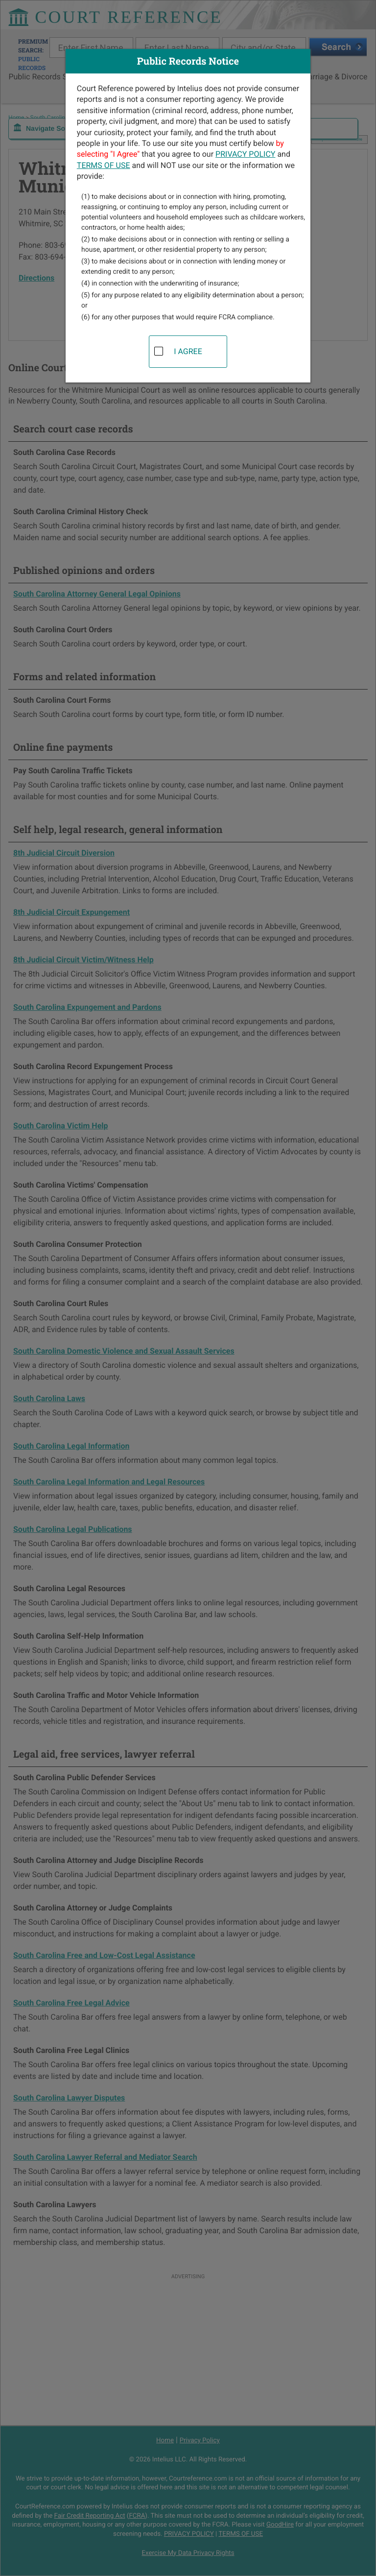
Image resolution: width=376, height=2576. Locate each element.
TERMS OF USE (103, 165)
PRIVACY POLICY (245, 154)
